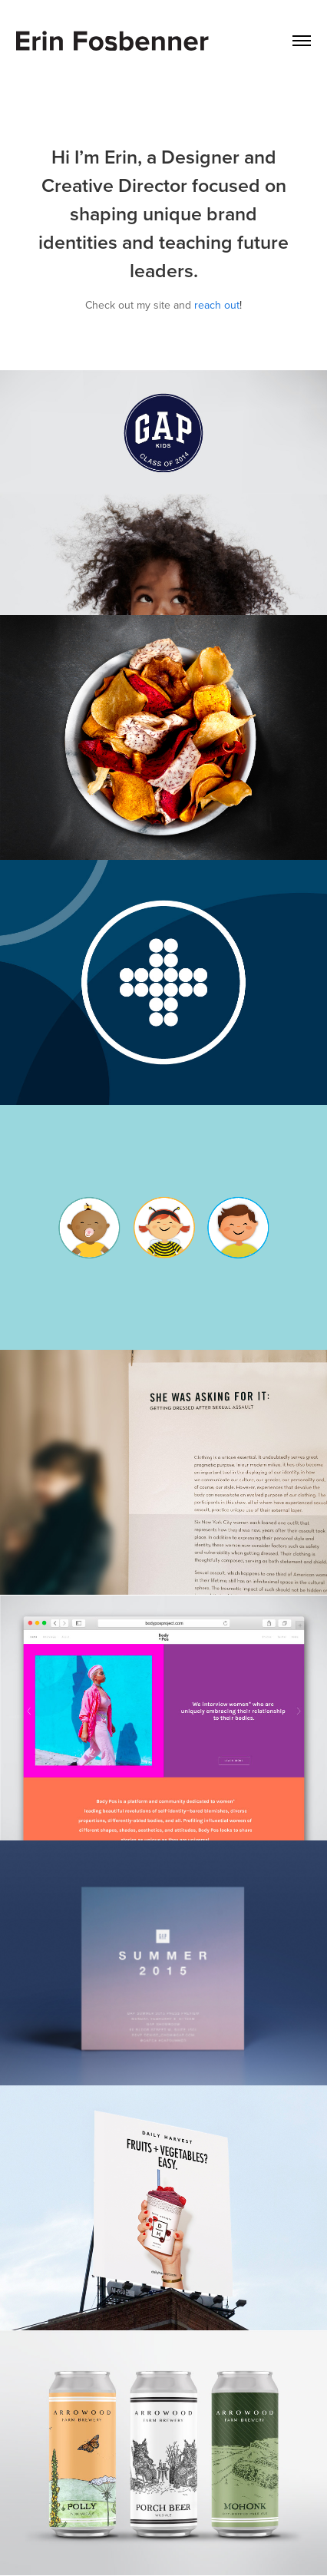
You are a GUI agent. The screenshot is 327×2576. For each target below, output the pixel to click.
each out (218, 305)
